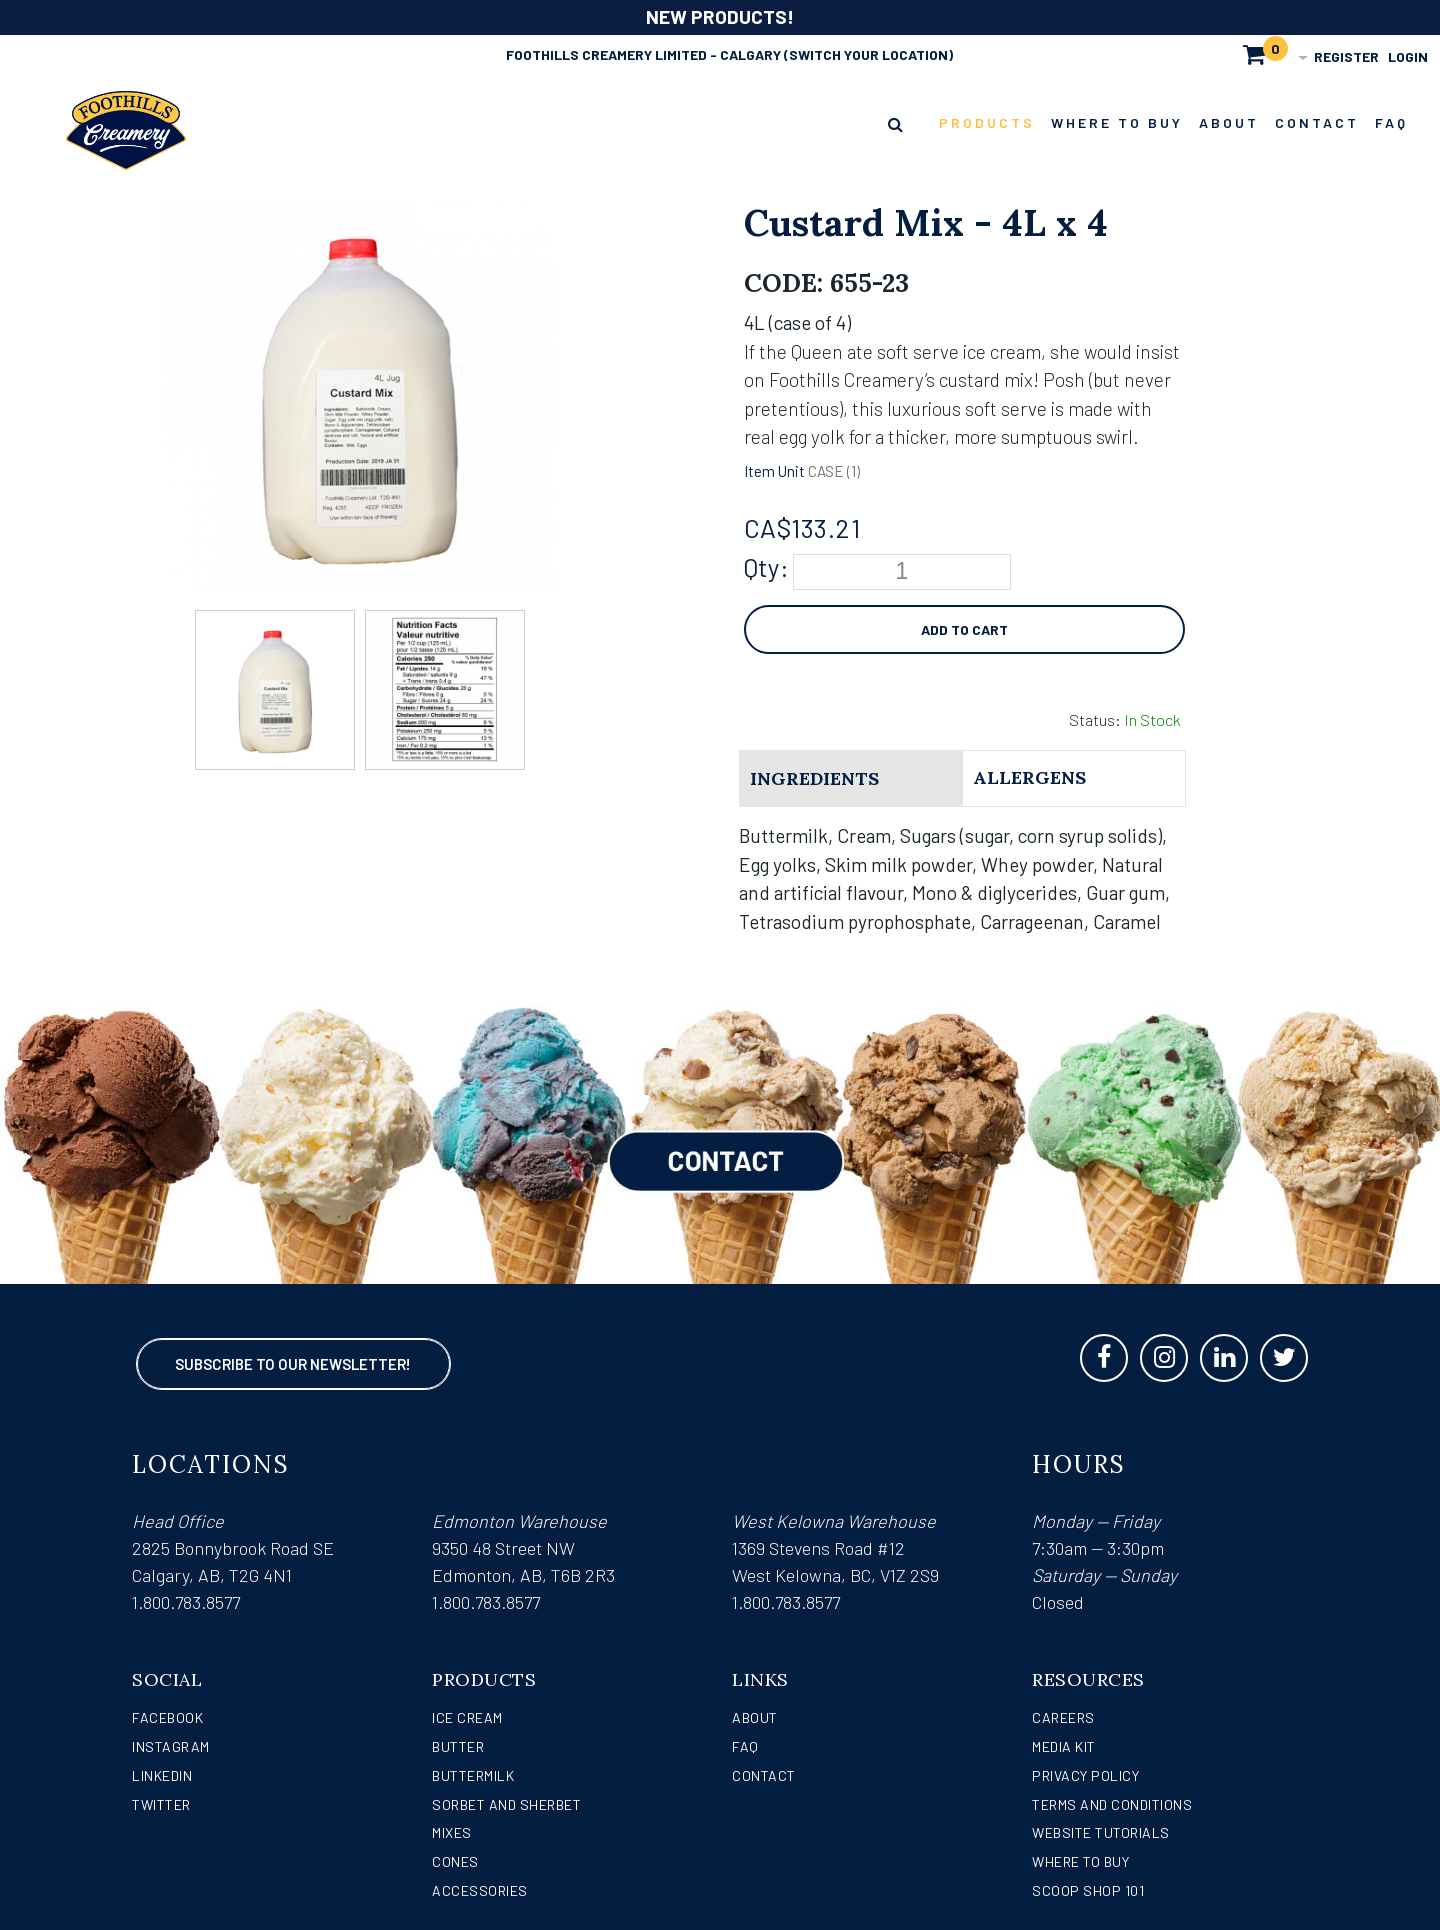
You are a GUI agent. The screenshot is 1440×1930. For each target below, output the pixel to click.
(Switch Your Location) (868, 54)
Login (1408, 56)
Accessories (480, 1890)
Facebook (167, 1717)
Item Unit (774, 471)
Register (1346, 56)
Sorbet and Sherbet (506, 1804)
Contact (764, 1775)
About (755, 1717)
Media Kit (1064, 1746)
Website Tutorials (1101, 1832)
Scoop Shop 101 (1088, 1890)
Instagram (171, 1746)
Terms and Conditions (1112, 1804)
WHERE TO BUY (1080, 1861)
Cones (455, 1861)
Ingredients (814, 778)
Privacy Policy (1085, 1775)
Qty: (766, 567)
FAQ (745, 1746)
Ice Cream (467, 1717)
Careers (1063, 1717)
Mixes (452, 1832)
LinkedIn (162, 1775)
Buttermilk (473, 1775)
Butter (458, 1746)
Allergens (1029, 777)
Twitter (161, 1804)
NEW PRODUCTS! (720, 16)
